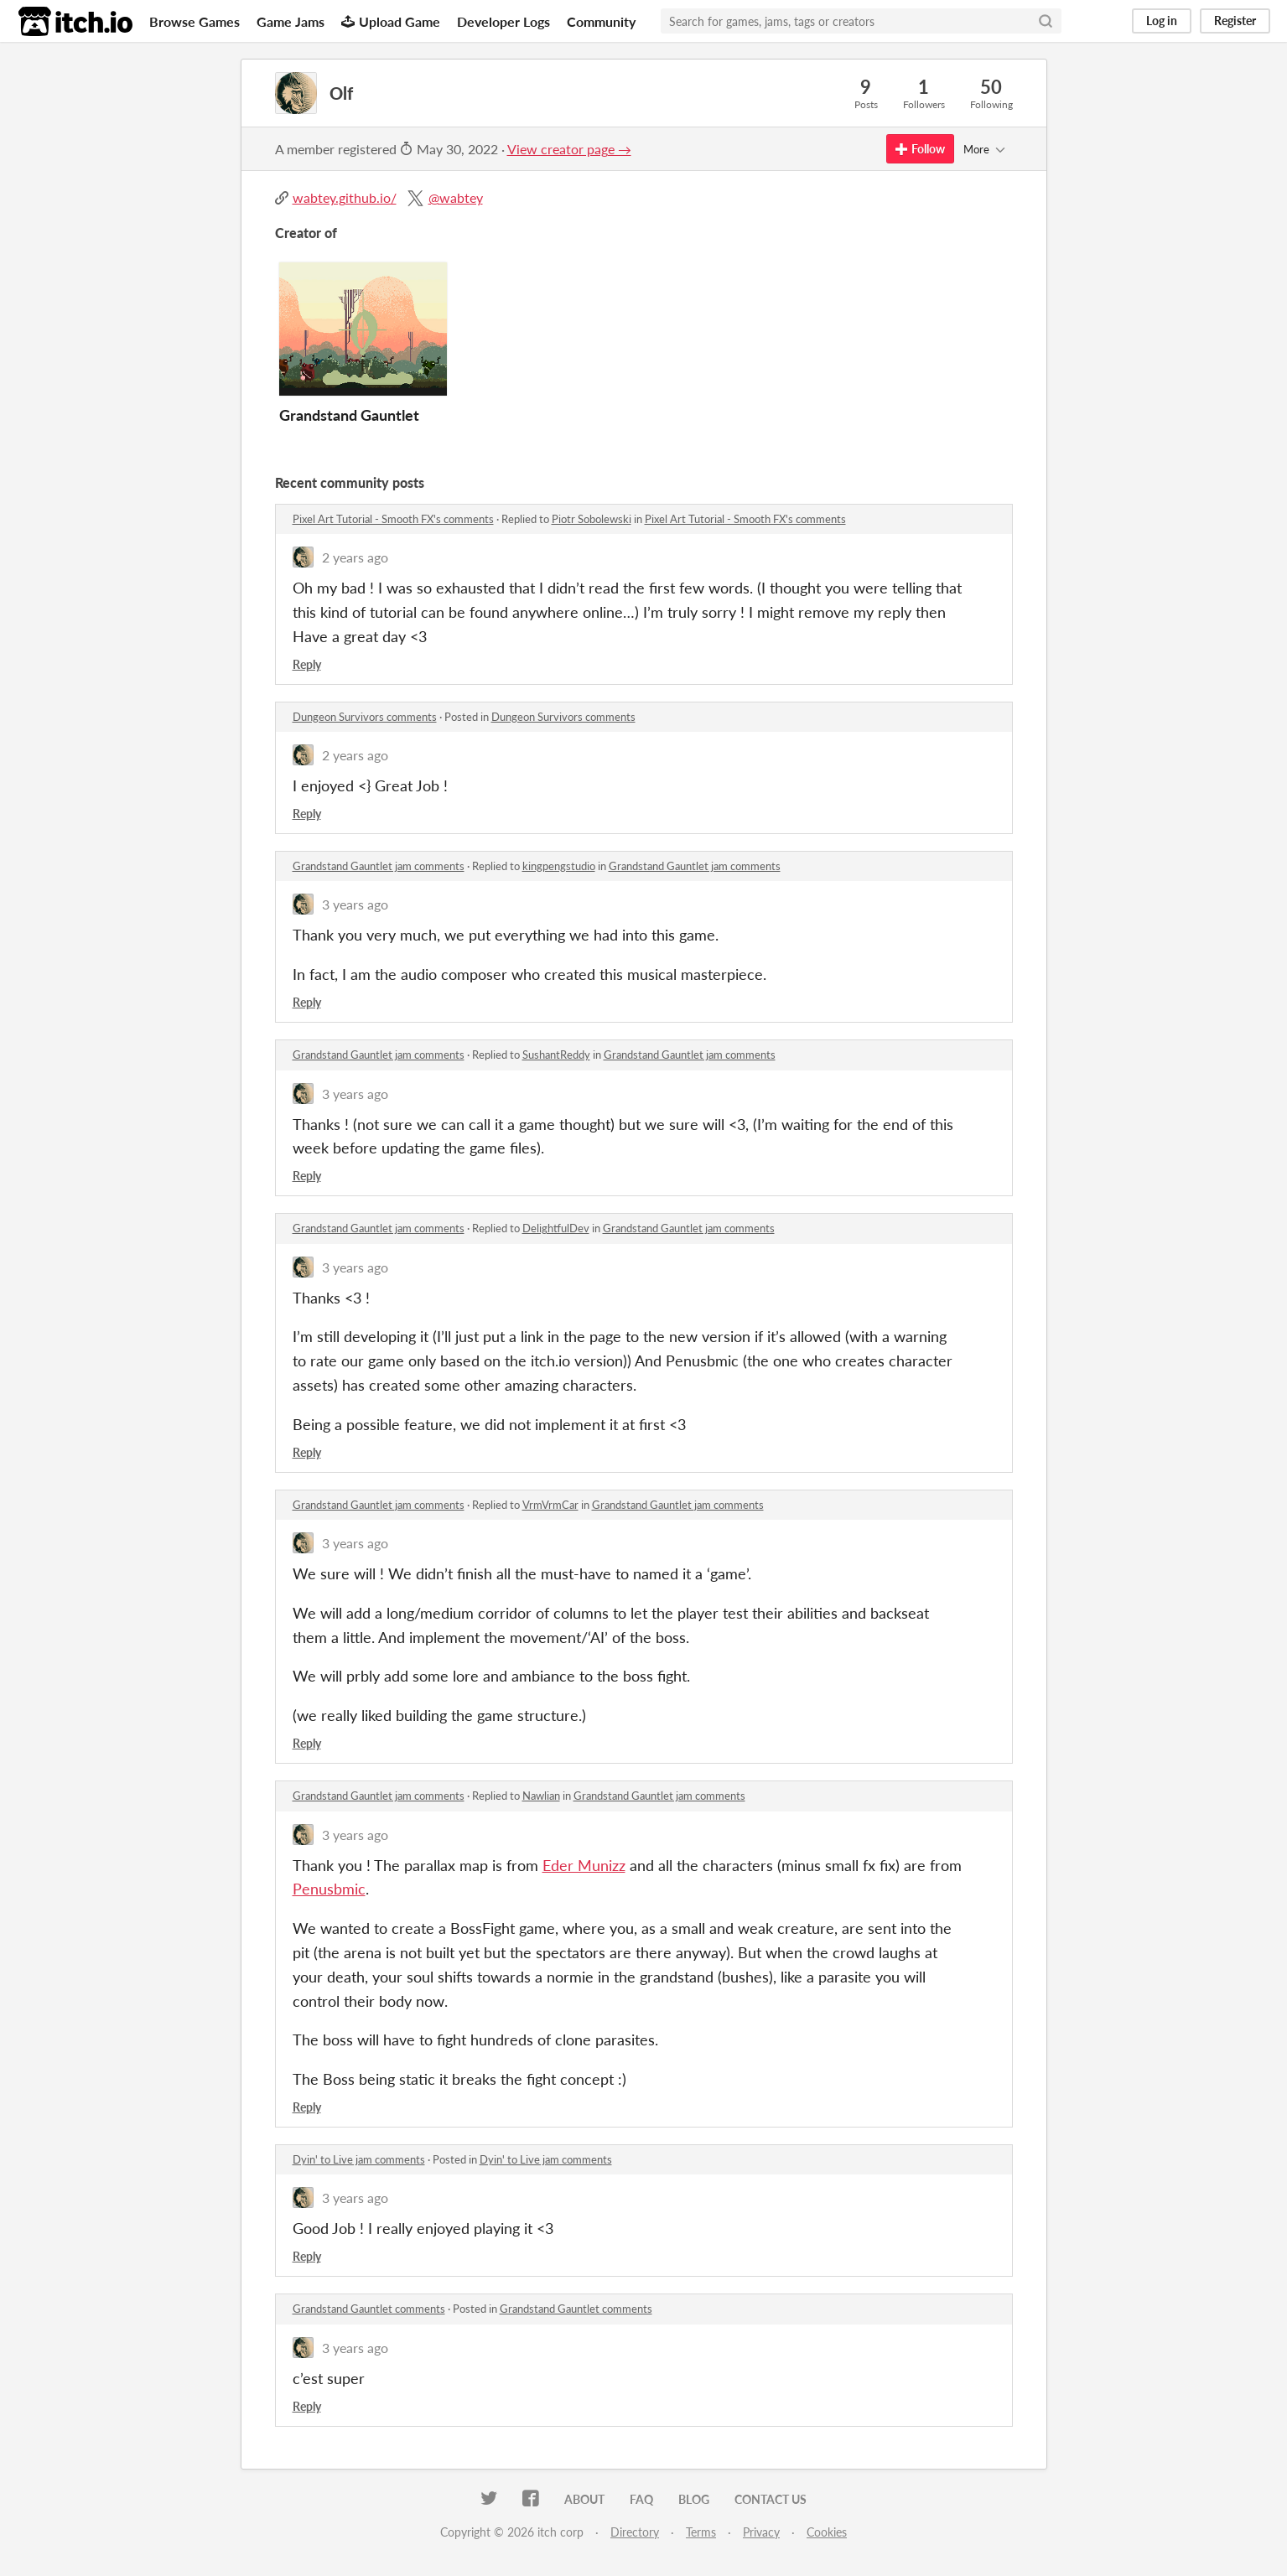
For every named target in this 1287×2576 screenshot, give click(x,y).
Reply (307, 664)
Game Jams (290, 21)
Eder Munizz (583, 1865)
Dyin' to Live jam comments (359, 2159)
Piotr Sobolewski (591, 519)
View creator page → (569, 149)
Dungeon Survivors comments (365, 716)
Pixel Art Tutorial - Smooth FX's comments (393, 519)
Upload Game (390, 21)
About (584, 2499)
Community (601, 21)
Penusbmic (329, 1888)
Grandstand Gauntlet (349, 415)
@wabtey (455, 197)
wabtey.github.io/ (345, 197)
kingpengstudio (558, 866)
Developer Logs (503, 21)
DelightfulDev (555, 1228)
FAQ (641, 2499)
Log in (1161, 20)
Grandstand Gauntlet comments (369, 2308)
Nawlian (541, 1795)
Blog (693, 2499)
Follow (920, 149)
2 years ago (355, 557)
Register (1235, 20)
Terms (701, 2532)
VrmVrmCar (550, 1504)
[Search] (1045, 21)
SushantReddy (556, 1054)
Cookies (827, 2532)
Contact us (770, 2499)
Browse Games (194, 21)
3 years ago (355, 904)
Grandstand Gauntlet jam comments (378, 866)
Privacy (761, 2532)
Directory (634, 2532)
